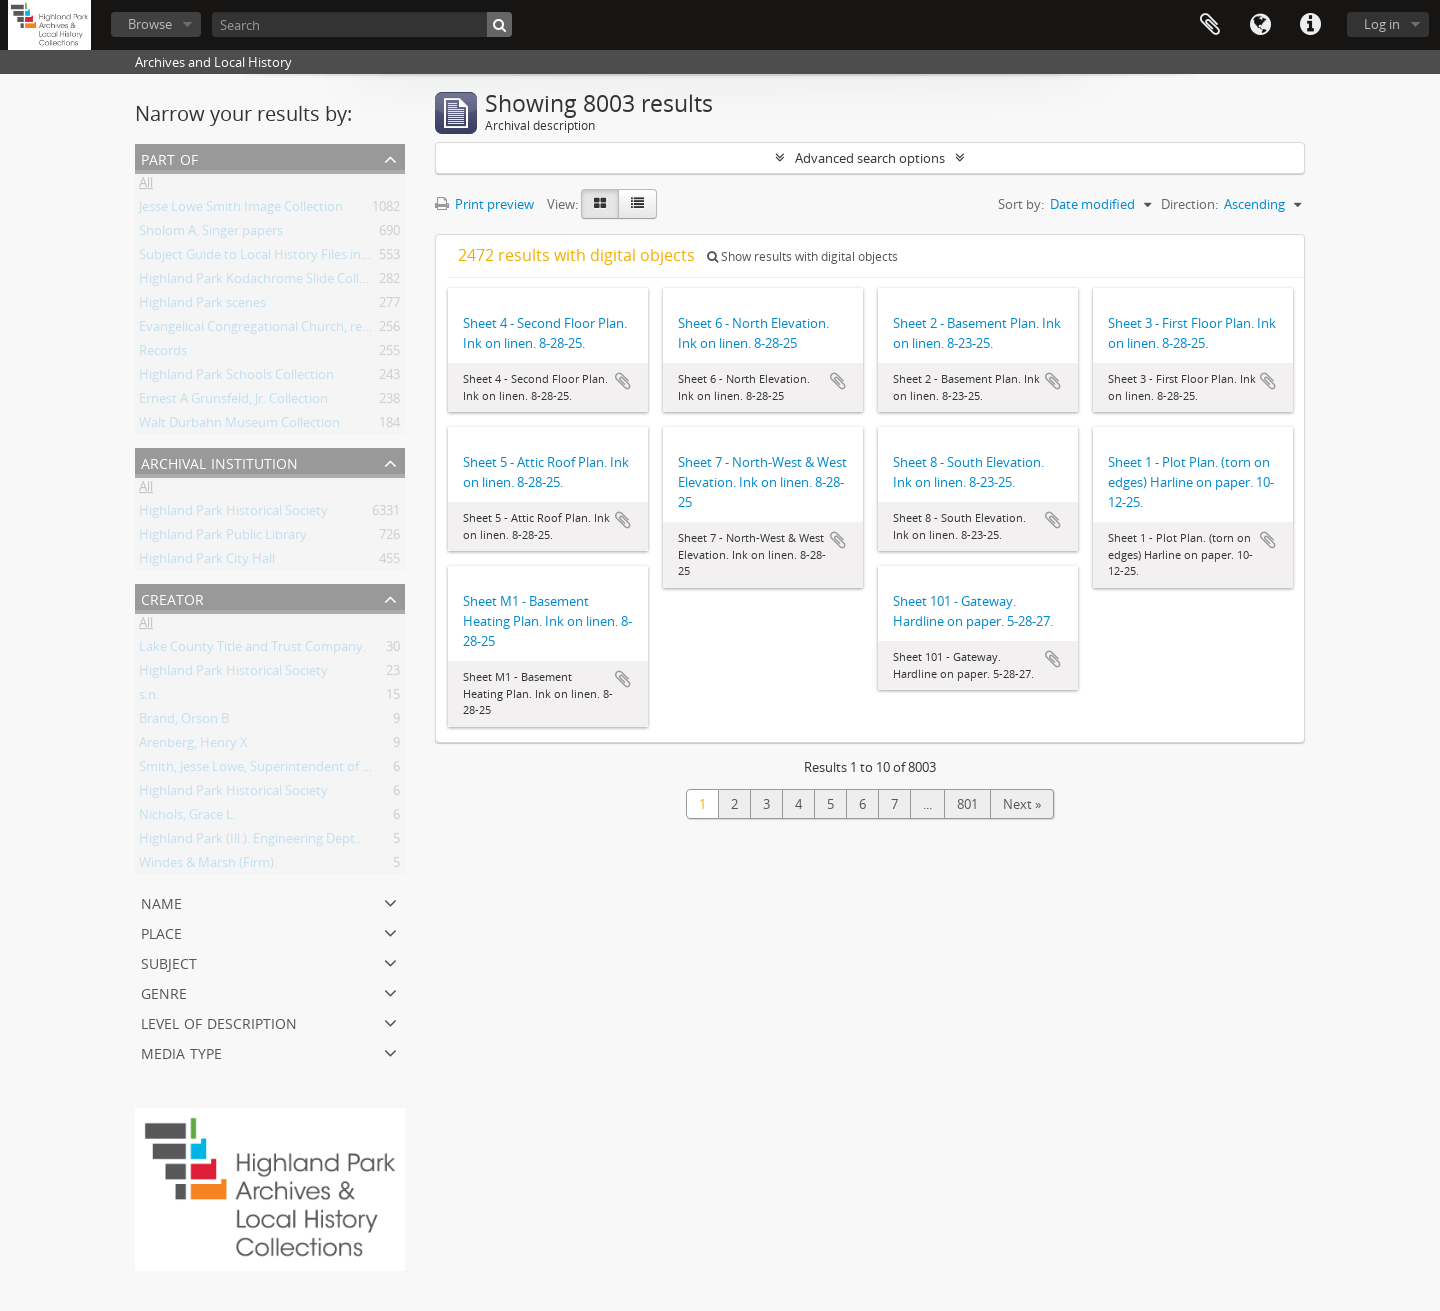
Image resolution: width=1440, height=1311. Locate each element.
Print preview (484, 204)
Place (161, 931)
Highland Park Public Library (223, 538)
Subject (169, 961)
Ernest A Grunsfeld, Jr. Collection (233, 402)
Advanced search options (870, 158)
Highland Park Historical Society (233, 514)
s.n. (149, 698)
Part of (169, 157)
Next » (1022, 804)
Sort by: (1021, 204)
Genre (164, 991)
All (146, 186)
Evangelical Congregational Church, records (267, 330)
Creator (172, 597)
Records (163, 354)
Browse (150, 24)
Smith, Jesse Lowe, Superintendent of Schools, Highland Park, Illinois (340, 770)
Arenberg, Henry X (193, 746)
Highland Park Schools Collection (236, 378)
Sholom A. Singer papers (211, 234)
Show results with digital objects (802, 256)
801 (967, 804)
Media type (181, 1051)
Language (1260, 25)
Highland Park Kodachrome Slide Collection (267, 282)
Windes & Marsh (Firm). (208, 866)
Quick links (1310, 25)
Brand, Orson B (184, 722)
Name (161, 901)
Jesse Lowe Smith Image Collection (241, 210)
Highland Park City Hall (207, 562)
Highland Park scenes (202, 306)
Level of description (219, 1021)
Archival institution (219, 461)
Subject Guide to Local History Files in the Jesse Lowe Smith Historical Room (363, 258)
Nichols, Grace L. (187, 818)
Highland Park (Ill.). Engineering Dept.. (250, 842)
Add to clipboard (623, 381)
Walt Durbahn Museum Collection (239, 426)
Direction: (1189, 204)
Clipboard (1210, 25)
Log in (1382, 24)
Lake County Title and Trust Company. (252, 650)
